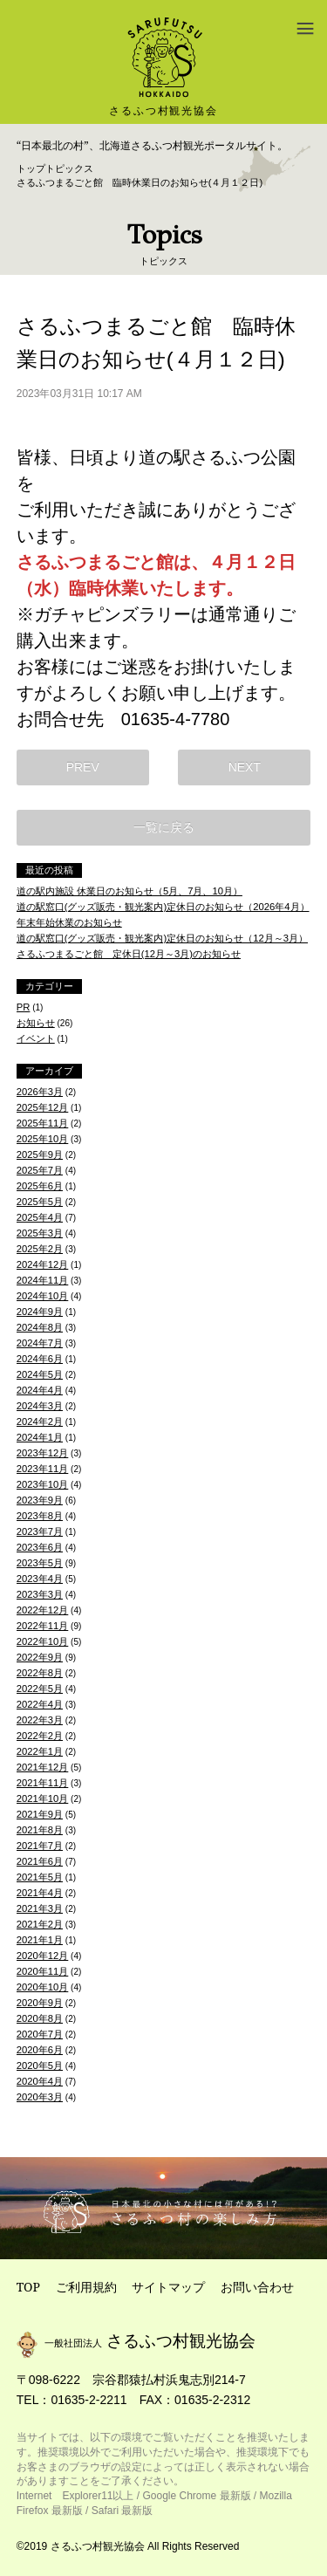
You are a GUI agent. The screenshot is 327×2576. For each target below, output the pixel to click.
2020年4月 (40, 2081)
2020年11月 (43, 1971)
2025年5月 (40, 1201)
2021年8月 (40, 1830)
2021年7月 (40, 1845)
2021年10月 (43, 1798)
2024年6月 (40, 1358)
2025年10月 (43, 1139)
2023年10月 (43, 1484)
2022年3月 (40, 1720)
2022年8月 (40, 1673)
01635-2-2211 (88, 2400)
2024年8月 (40, 1327)
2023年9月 (40, 1500)
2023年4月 (40, 1578)
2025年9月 (40, 1154)
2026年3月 (40, 1091)
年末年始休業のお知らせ (69, 922)
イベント (36, 1038)
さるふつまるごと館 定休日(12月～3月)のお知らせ (129, 954)
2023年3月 (40, 1594)
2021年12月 (43, 1767)
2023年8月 (40, 1516)
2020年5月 (40, 2065)
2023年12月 (43, 1453)
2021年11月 (43, 1783)
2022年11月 (43, 1625)
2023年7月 (40, 1531)
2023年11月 (43, 1468)
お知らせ (36, 1022)
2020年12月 (43, 1955)
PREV (82, 767)
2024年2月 (40, 1421)
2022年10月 (43, 1641)
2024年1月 (40, 1437)
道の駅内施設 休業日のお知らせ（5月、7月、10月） (129, 891)
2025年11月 (43, 1123)
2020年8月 (40, 2018)
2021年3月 (40, 1908)
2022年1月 (40, 1751)
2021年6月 (40, 1861)
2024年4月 (40, 1390)
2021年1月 (40, 1940)
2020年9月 (40, 2002)
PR (24, 1007)
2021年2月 (40, 1924)
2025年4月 (40, 1217)
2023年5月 (40, 1563)
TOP (28, 2286)
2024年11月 (43, 1280)
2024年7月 (40, 1343)
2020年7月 (40, 2034)
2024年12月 (43, 1264)
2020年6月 (40, 2050)
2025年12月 (43, 1107)
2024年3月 (40, 1406)
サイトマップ (168, 2286)
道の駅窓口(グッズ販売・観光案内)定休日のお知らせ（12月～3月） (162, 938)
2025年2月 (40, 1248)
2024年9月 (40, 1311)
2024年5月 (40, 1374)
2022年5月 (40, 1688)
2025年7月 (40, 1170)
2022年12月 (43, 1610)
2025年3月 (40, 1233)
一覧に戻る (163, 827)
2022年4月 (40, 1704)
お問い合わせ (257, 2286)
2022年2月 (40, 1735)
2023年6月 (40, 1547)
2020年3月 (40, 2097)
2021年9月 (40, 1814)
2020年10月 (43, 1987)
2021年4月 (40, 1892)
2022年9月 (40, 1657)
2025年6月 (40, 1186)
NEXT (244, 767)
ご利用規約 (86, 2286)
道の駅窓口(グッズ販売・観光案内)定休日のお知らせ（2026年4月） (163, 906)
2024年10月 (43, 1296)
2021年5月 (40, 1877)
